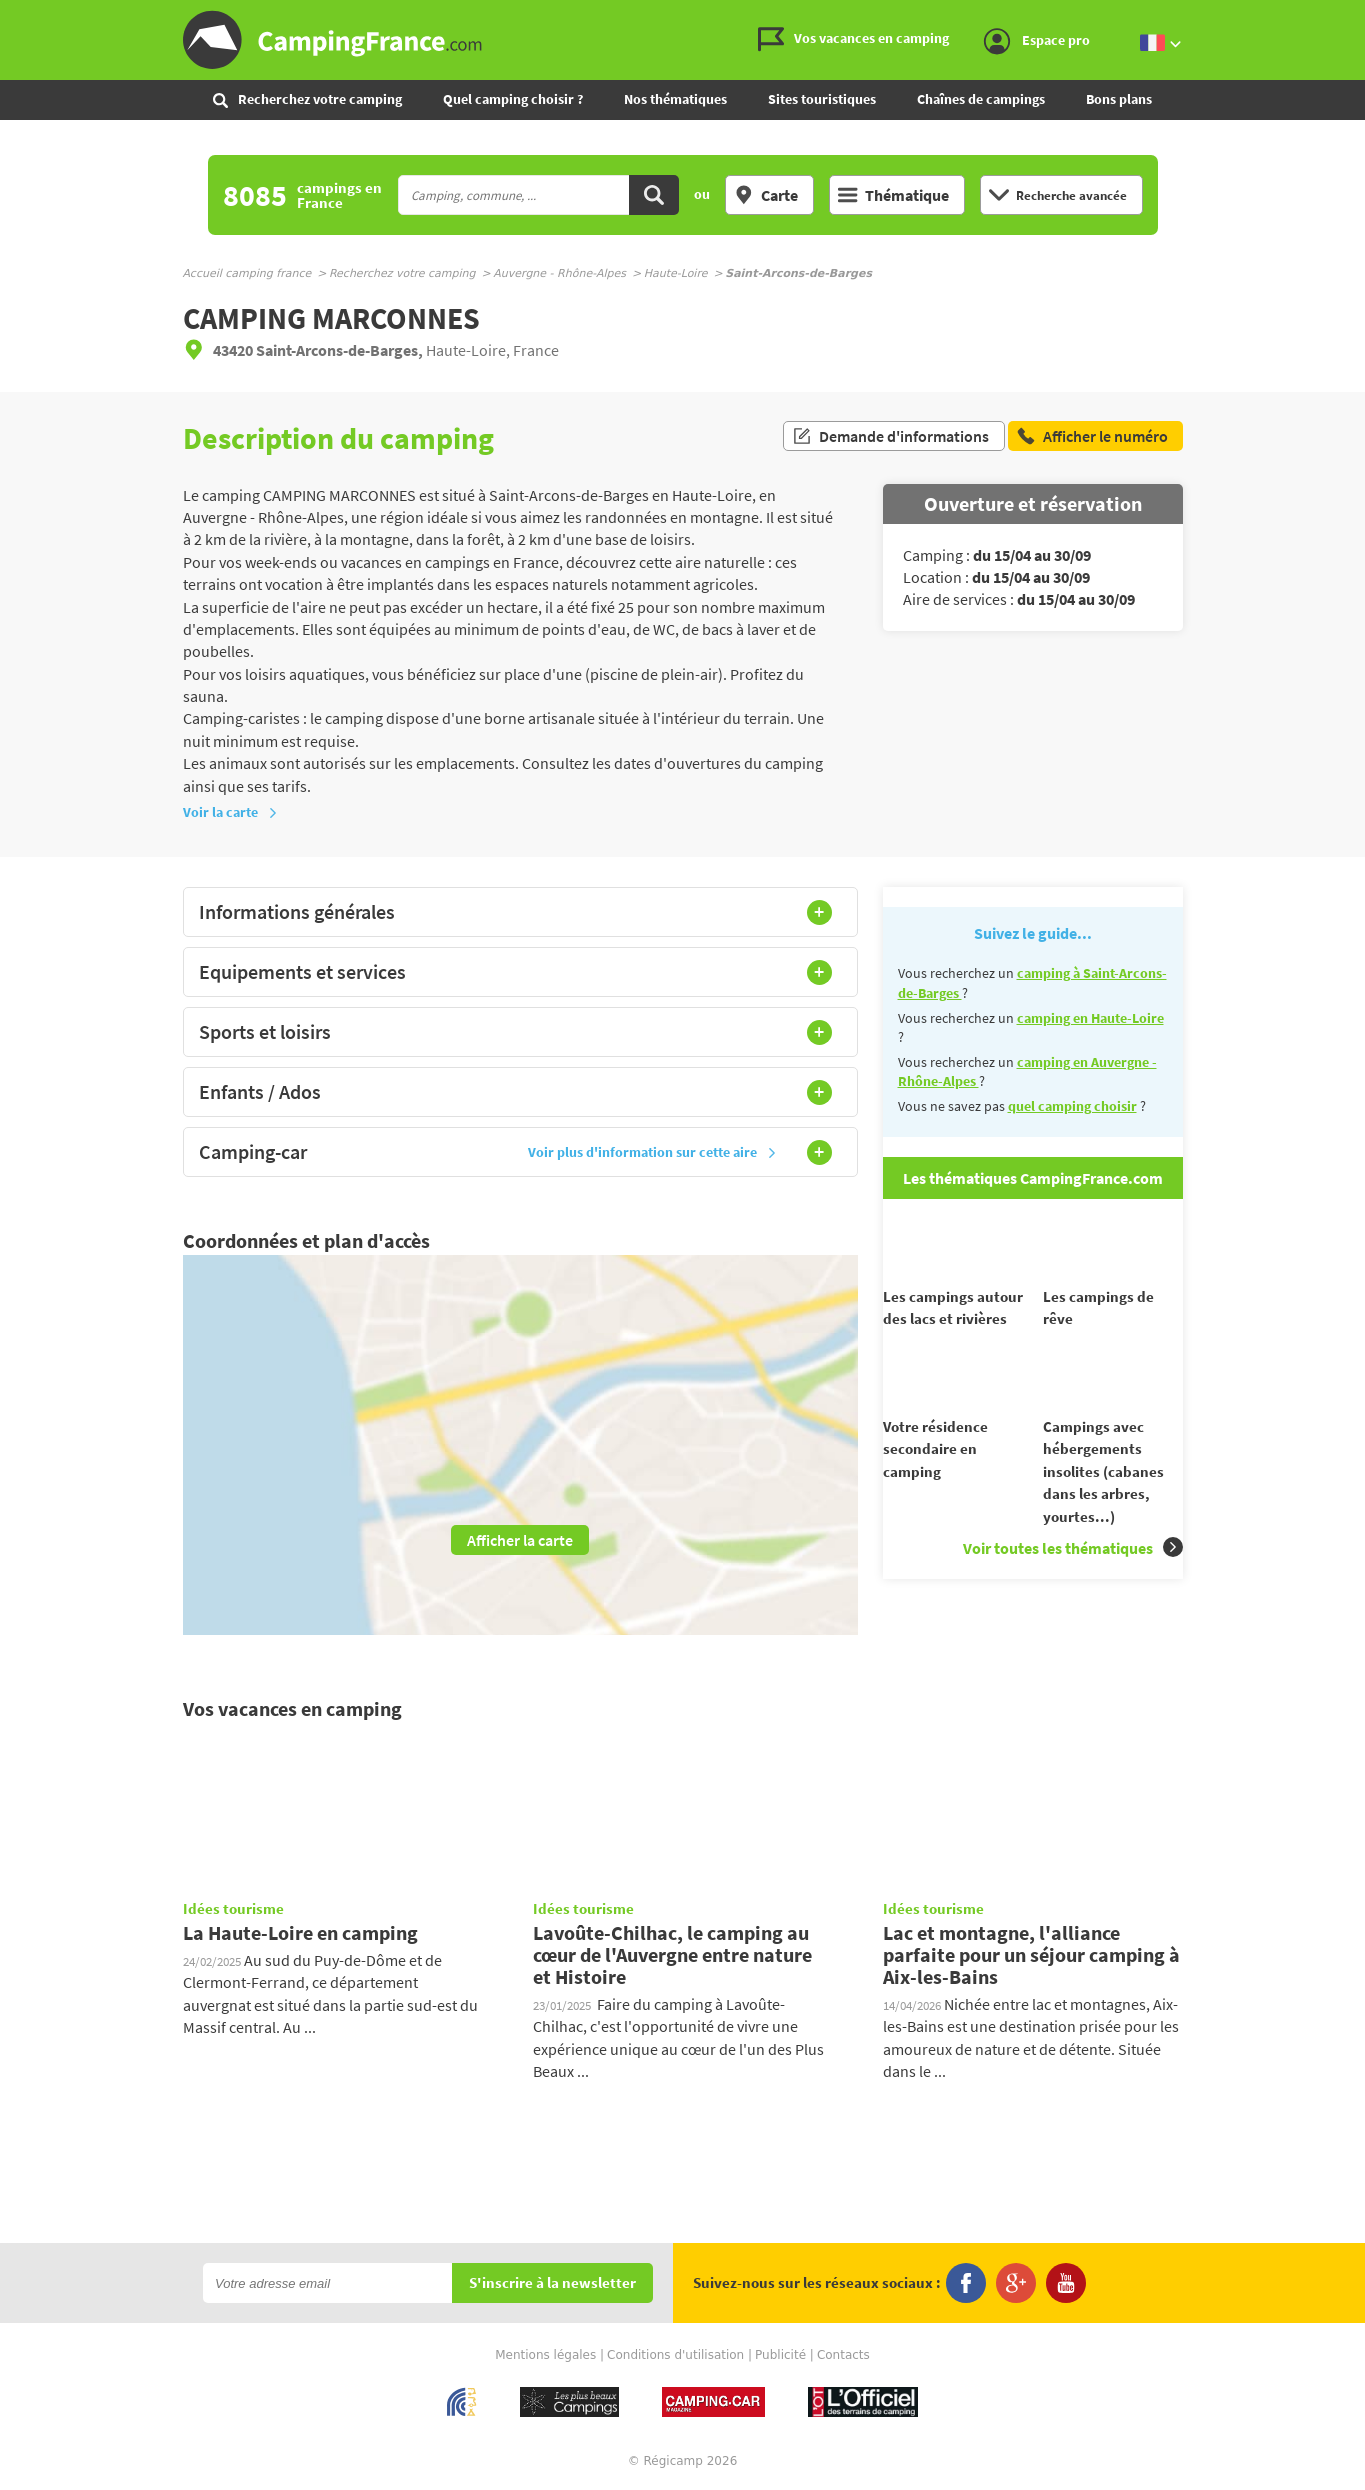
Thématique (893, 195)
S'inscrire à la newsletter (552, 2283)
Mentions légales (545, 2355)
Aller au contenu (1349, 16)
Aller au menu (1340, 16)
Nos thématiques (675, 99)
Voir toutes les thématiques (1073, 1583)
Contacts (843, 2355)
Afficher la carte (520, 1540)
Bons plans (1119, 99)
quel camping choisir (1072, 1106)
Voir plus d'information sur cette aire (652, 1152)
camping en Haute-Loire (1090, 1018)
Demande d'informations (890, 438)
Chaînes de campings (981, 99)
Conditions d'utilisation (675, 2355)
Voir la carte (230, 812)
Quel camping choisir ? (513, 99)
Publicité (780, 2355)
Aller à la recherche (1360, 16)
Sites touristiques (822, 99)
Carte (766, 195)
